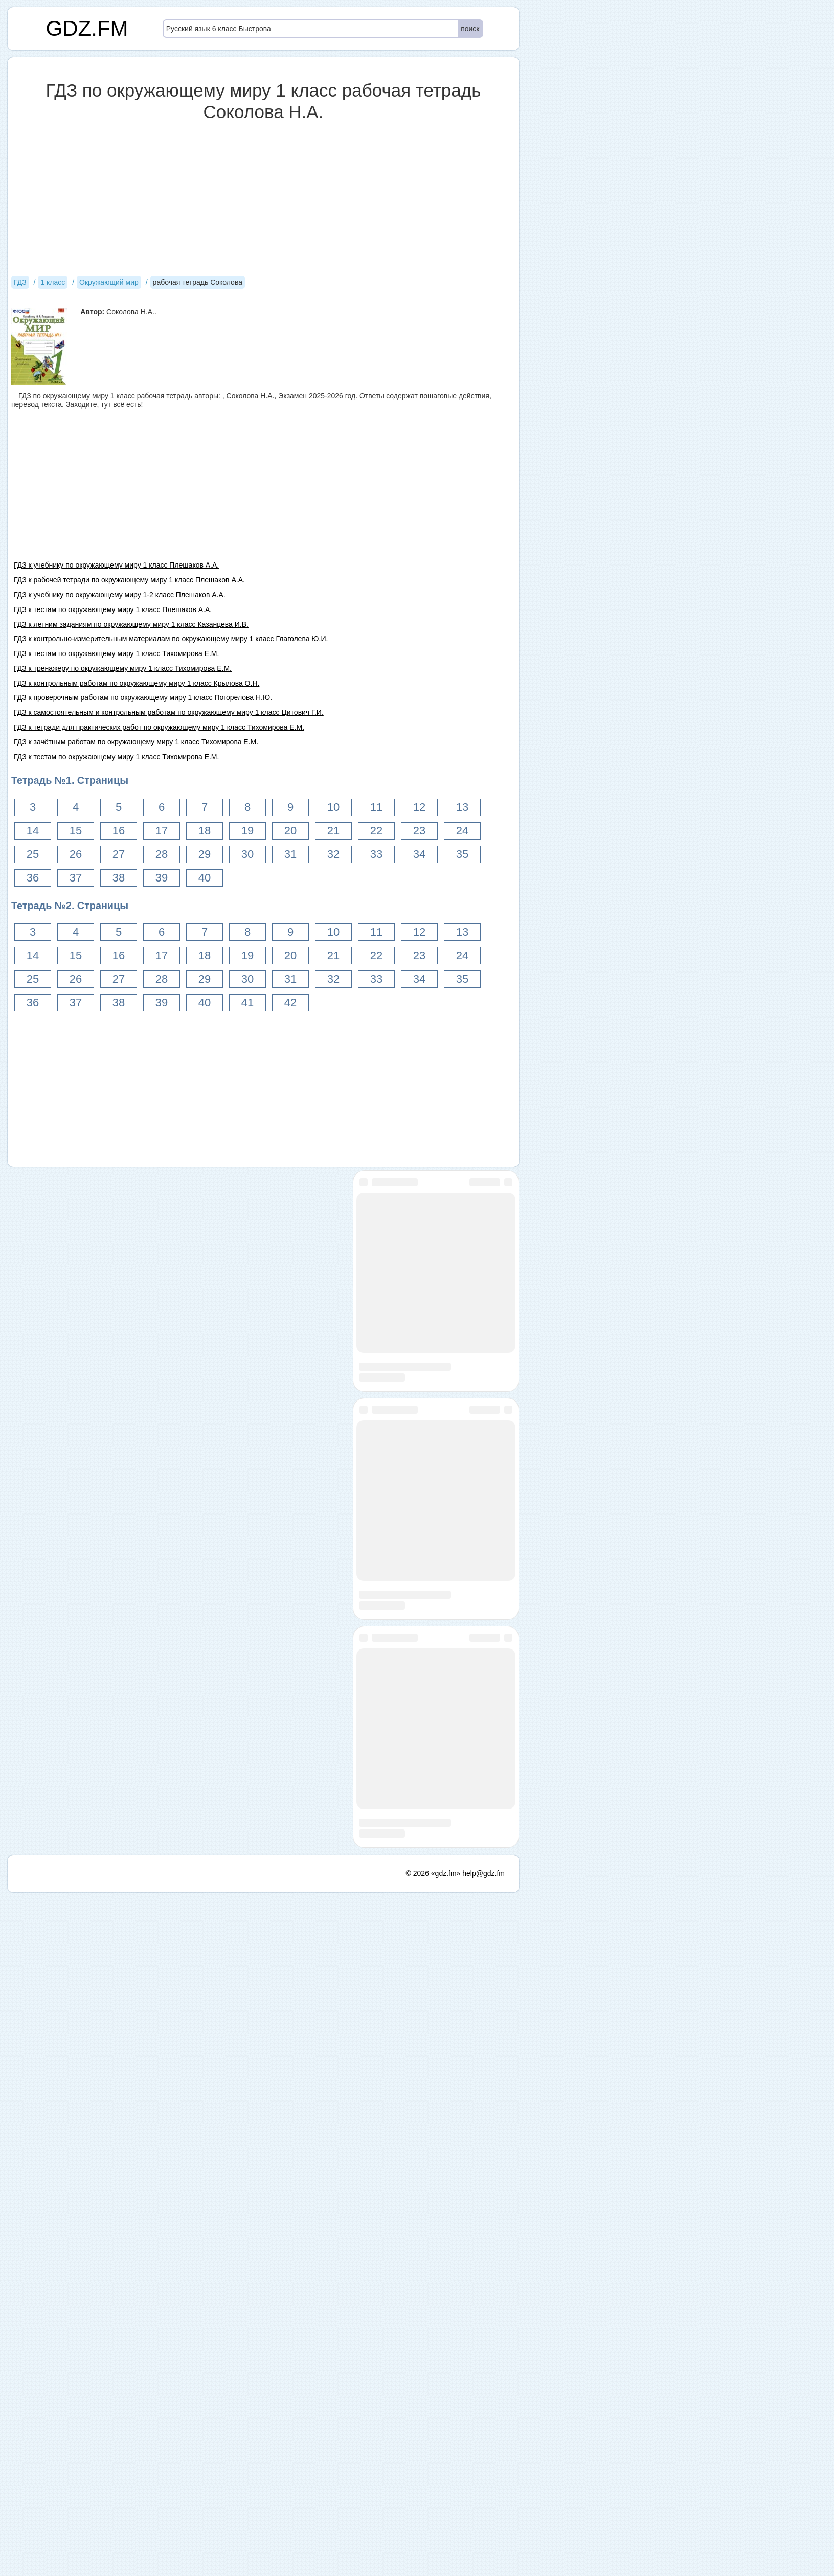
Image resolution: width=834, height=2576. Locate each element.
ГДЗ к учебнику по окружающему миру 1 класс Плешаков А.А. (116, 565)
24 (462, 830)
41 (247, 1002)
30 (247, 854)
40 (204, 877)
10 (333, 807)
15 (76, 830)
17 (161, 830)
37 (76, 877)
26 (76, 854)
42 (290, 1002)
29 (204, 854)
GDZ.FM (87, 28)
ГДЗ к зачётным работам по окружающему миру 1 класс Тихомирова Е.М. (136, 742)
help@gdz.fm (483, 2557)
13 (462, 807)
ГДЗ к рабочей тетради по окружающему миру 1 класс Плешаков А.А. (129, 580)
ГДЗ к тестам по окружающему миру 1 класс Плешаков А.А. (113, 609)
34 (419, 854)
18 (204, 830)
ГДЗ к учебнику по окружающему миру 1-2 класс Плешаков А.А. (120, 595)
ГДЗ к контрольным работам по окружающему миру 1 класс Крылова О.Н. (136, 683)
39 (161, 877)
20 (290, 830)
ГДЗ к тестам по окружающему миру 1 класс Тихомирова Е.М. (116, 653)
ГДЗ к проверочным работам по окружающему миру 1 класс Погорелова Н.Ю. (143, 697)
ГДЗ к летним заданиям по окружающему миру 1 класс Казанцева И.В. (131, 624)
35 (462, 854)
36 (33, 877)
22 (376, 830)
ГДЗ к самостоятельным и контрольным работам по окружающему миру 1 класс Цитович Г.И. (169, 712)
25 (33, 854)
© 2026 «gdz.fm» (433, 2557)
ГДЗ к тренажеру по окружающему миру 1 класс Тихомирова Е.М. (123, 668)
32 (333, 854)
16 (118, 830)
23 (419, 830)
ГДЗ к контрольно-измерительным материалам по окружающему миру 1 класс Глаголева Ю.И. (171, 639)
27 (118, 854)
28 (161, 854)
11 (376, 807)
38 (118, 877)
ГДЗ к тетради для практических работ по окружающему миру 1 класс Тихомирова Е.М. (159, 727)
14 (33, 830)
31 (290, 854)
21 (333, 830)
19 (247, 830)
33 (376, 854)
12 (419, 807)
